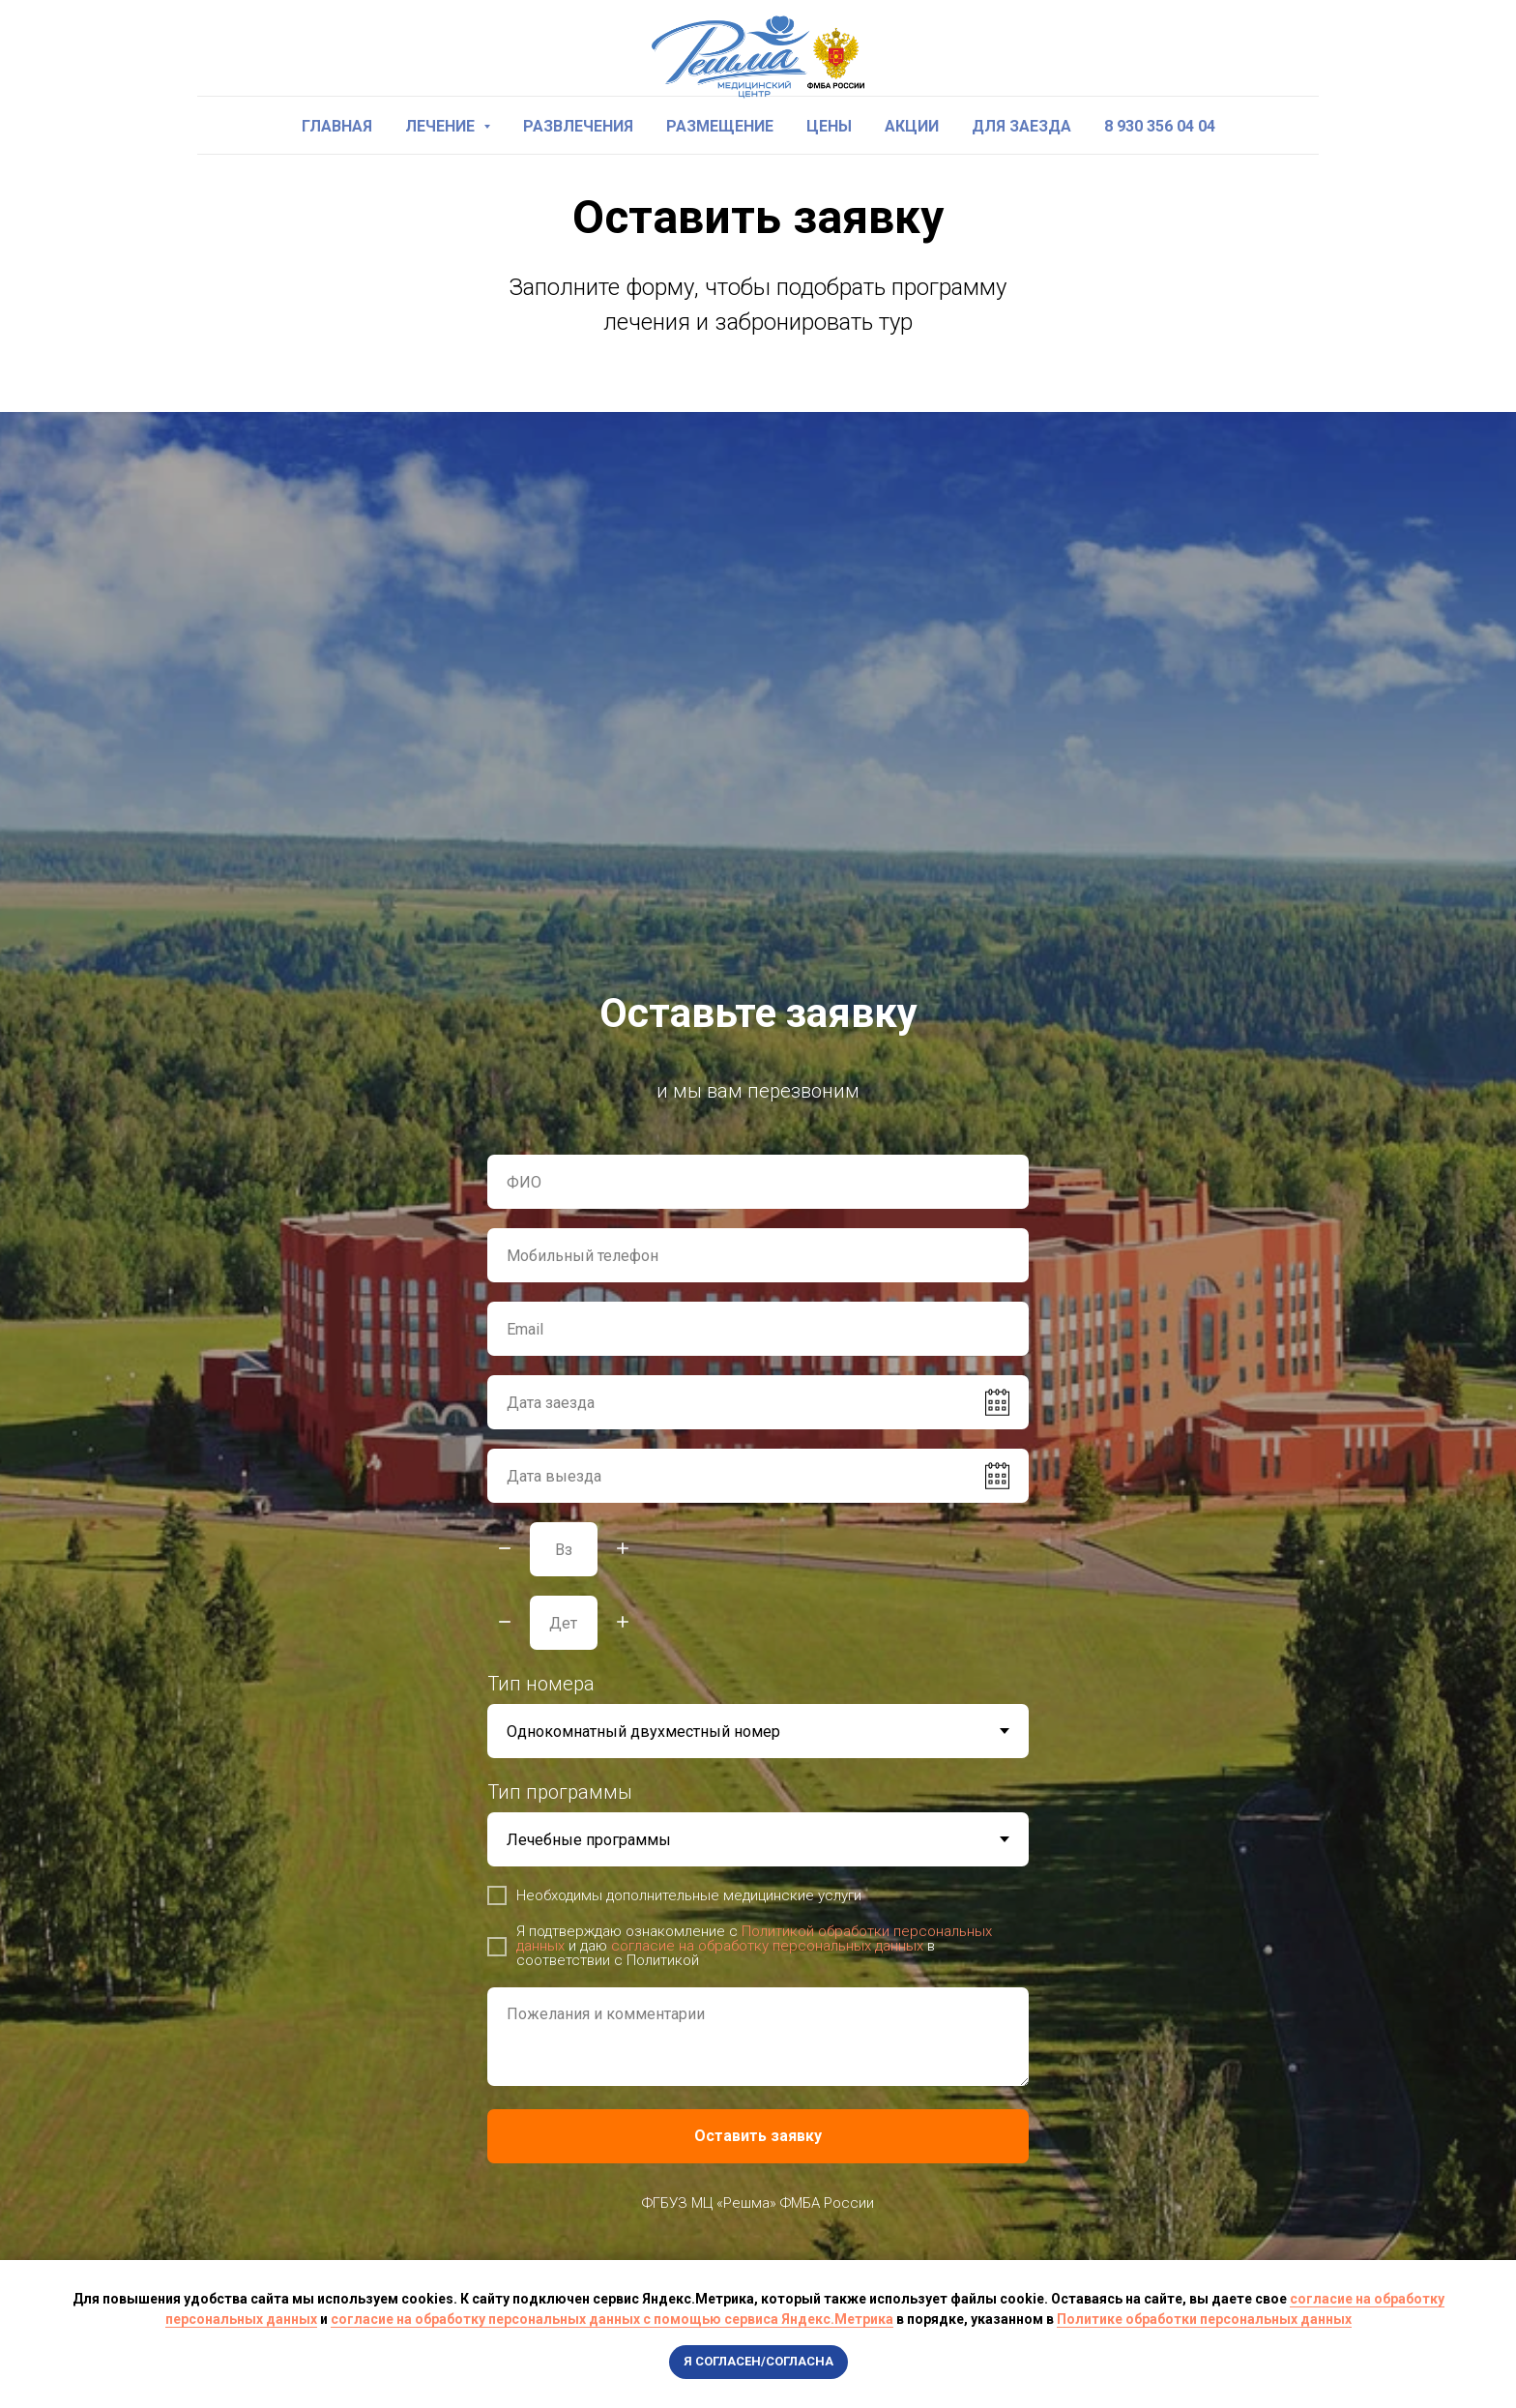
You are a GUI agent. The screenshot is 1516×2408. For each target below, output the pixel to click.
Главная (337, 126)
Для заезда (1021, 126)
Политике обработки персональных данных (1204, 2319)
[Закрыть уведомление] (1501, 2274)
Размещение (719, 126)
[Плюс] (622, 1550)
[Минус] (504, 1550)
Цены (829, 126)
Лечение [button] (442, 126)
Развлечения (578, 126)
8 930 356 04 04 (1159, 126)
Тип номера (541, 1683)
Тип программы (559, 1792)
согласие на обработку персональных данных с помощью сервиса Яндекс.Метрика (612, 2319)
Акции (912, 126)
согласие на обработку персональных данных (767, 1945)
